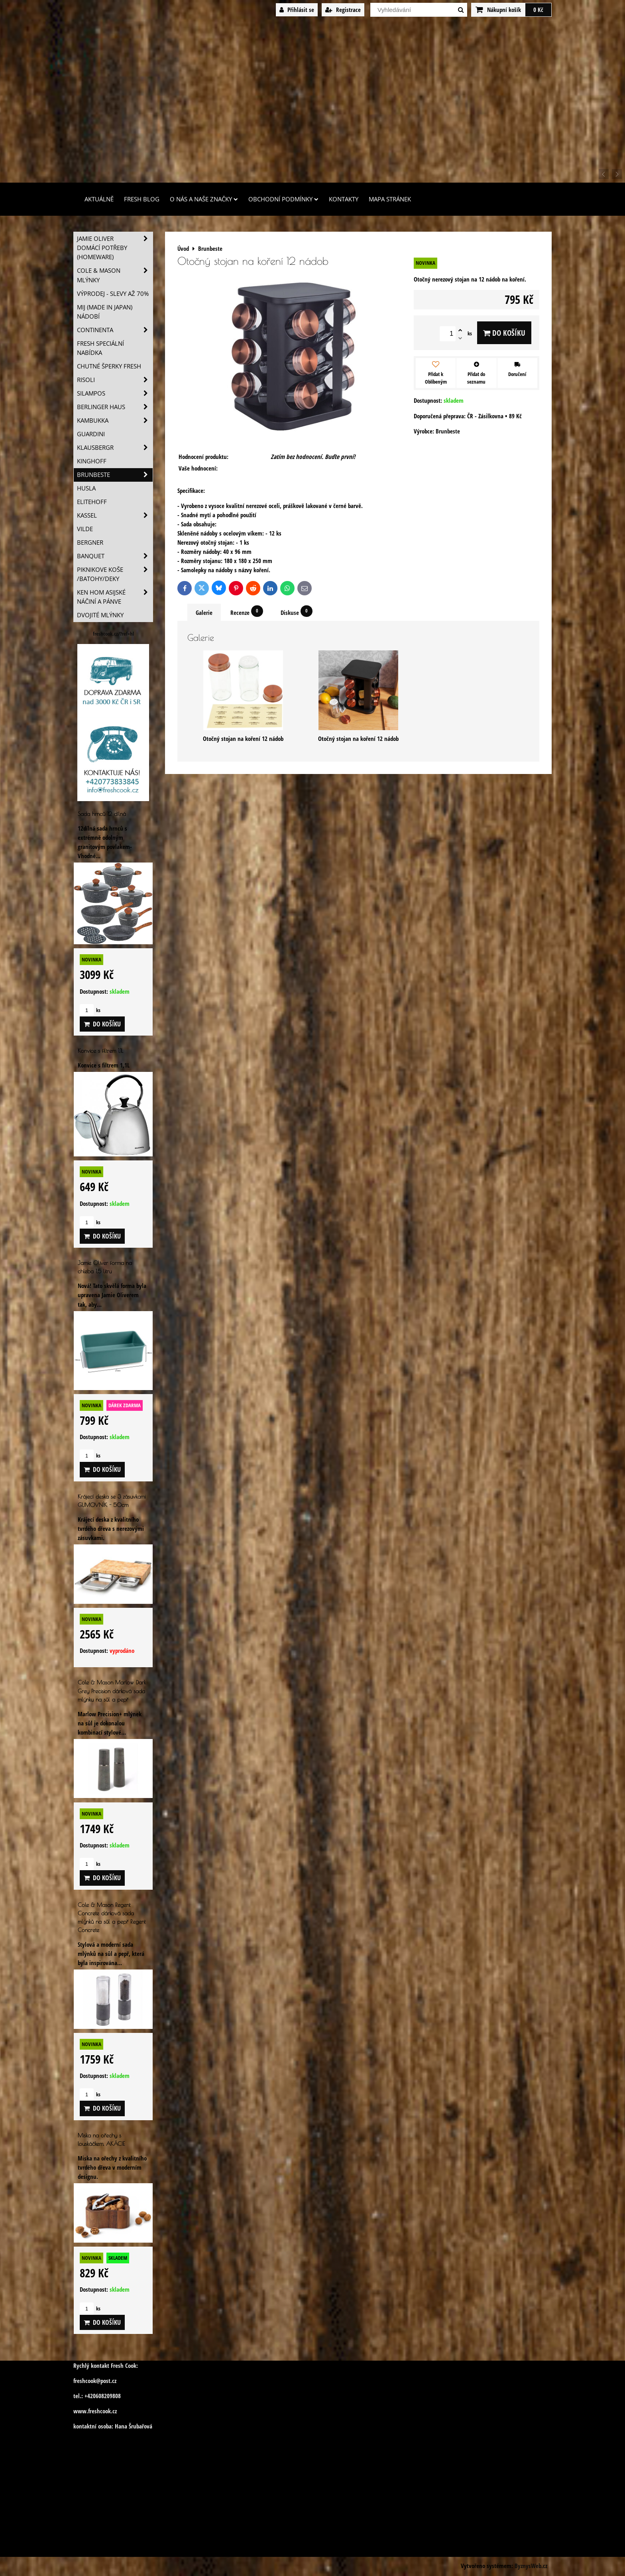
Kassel (115, 515)
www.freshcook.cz (95, 2411)
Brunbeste (115, 474)
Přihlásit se (296, 10)
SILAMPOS (115, 393)
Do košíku (504, 332)
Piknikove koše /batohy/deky (115, 574)
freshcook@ (86, 2381)
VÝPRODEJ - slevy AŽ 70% (113, 294)
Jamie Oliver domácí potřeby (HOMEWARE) (115, 248)
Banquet (115, 556)
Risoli (115, 379)
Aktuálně (99, 199)
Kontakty (343, 199)
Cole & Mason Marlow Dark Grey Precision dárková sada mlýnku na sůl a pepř (112, 1690)
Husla (86, 488)
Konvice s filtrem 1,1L (100, 1050)
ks (90, 1010)
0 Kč (538, 10)
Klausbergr (115, 447)
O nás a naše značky (204, 199)
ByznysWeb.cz (531, 2566)
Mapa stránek (390, 199)
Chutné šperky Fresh (109, 366)
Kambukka (115, 420)
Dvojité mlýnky (100, 615)
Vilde (85, 529)
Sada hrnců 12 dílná (102, 813)
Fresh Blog (141, 199)
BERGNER (90, 542)
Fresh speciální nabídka (100, 348)
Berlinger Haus (115, 407)
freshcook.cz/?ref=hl (113, 633)
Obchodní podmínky (283, 199)
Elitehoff (92, 502)
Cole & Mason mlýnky (115, 275)
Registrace (343, 10)
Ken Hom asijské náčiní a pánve (115, 597)
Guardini (91, 434)
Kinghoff (91, 461)
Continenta (115, 330)
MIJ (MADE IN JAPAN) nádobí (104, 312)
